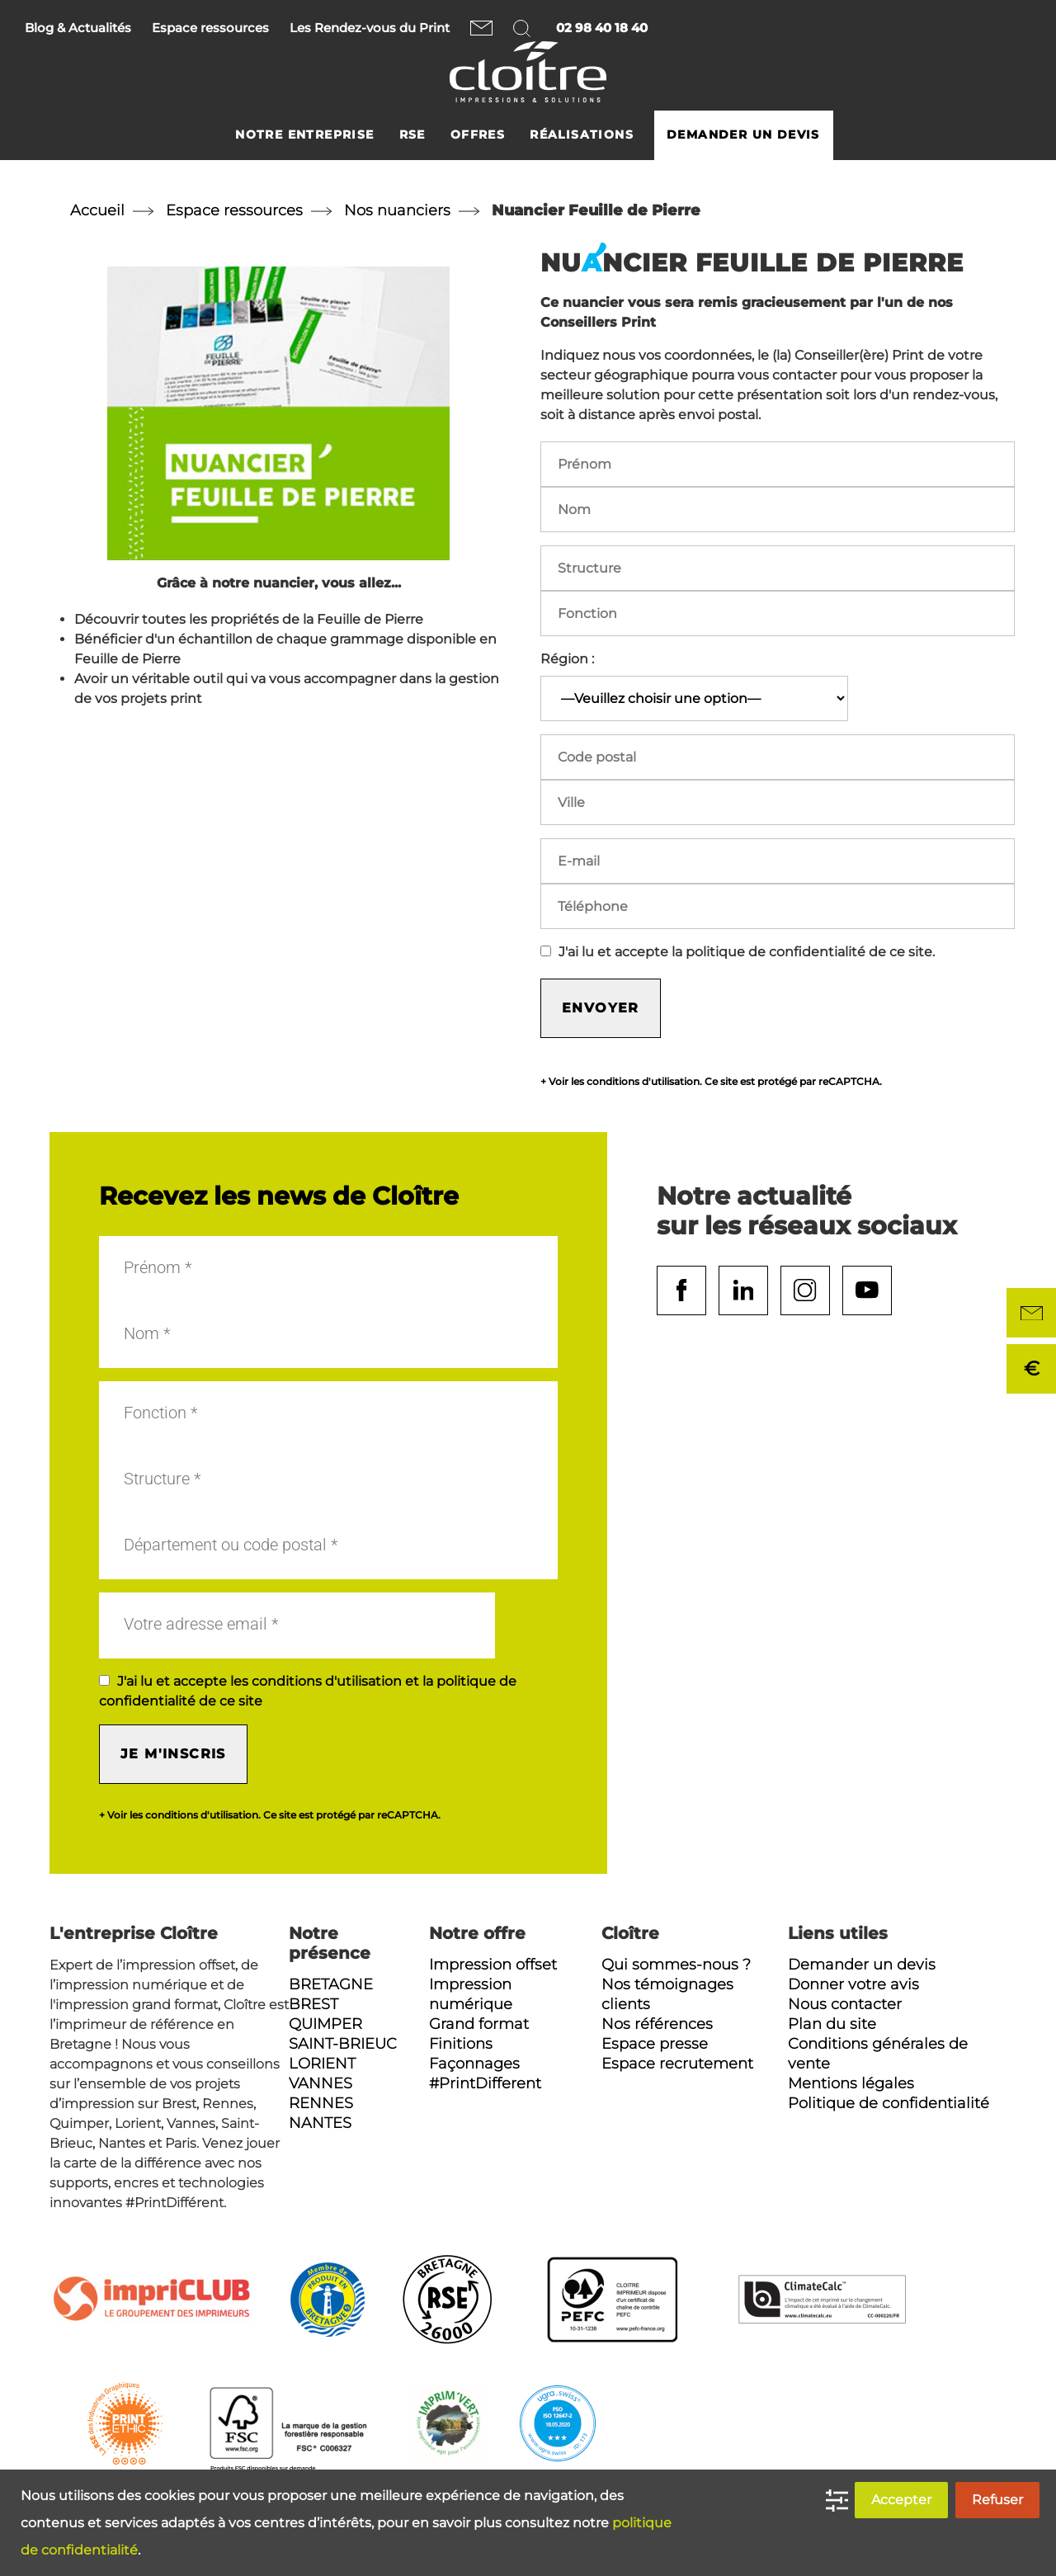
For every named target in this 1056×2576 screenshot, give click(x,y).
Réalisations (582, 135)
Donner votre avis (853, 1984)
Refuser (997, 2500)
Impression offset (493, 1965)
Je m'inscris (173, 1754)
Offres (477, 135)
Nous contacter (481, 27)
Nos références (657, 2024)
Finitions (461, 2044)
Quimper (325, 2024)
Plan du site (832, 2024)
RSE (412, 135)
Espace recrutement (677, 2064)
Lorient (322, 2064)
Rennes (321, 2103)
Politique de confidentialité (888, 2103)
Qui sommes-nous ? (676, 1965)
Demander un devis (743, 135)
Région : (567, 659)
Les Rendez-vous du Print (370, 28)
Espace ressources (210, 28)
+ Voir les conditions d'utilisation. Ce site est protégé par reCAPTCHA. (711, 1081)
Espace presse (654, 2044)
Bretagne (331, 1984)
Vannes (320, 2083)
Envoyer (600, 1008)
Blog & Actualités (78, 28)
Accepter (901, 2500)
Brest (313, 2004)
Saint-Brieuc (343, 2044)
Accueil (97, 210)
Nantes (320, 2123)
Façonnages (474, 2064)
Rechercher (524, 28)
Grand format (479, 2024)
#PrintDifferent (485, 2083)
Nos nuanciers (397, 210)
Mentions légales (851, 2083)
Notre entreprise (304, 135)
